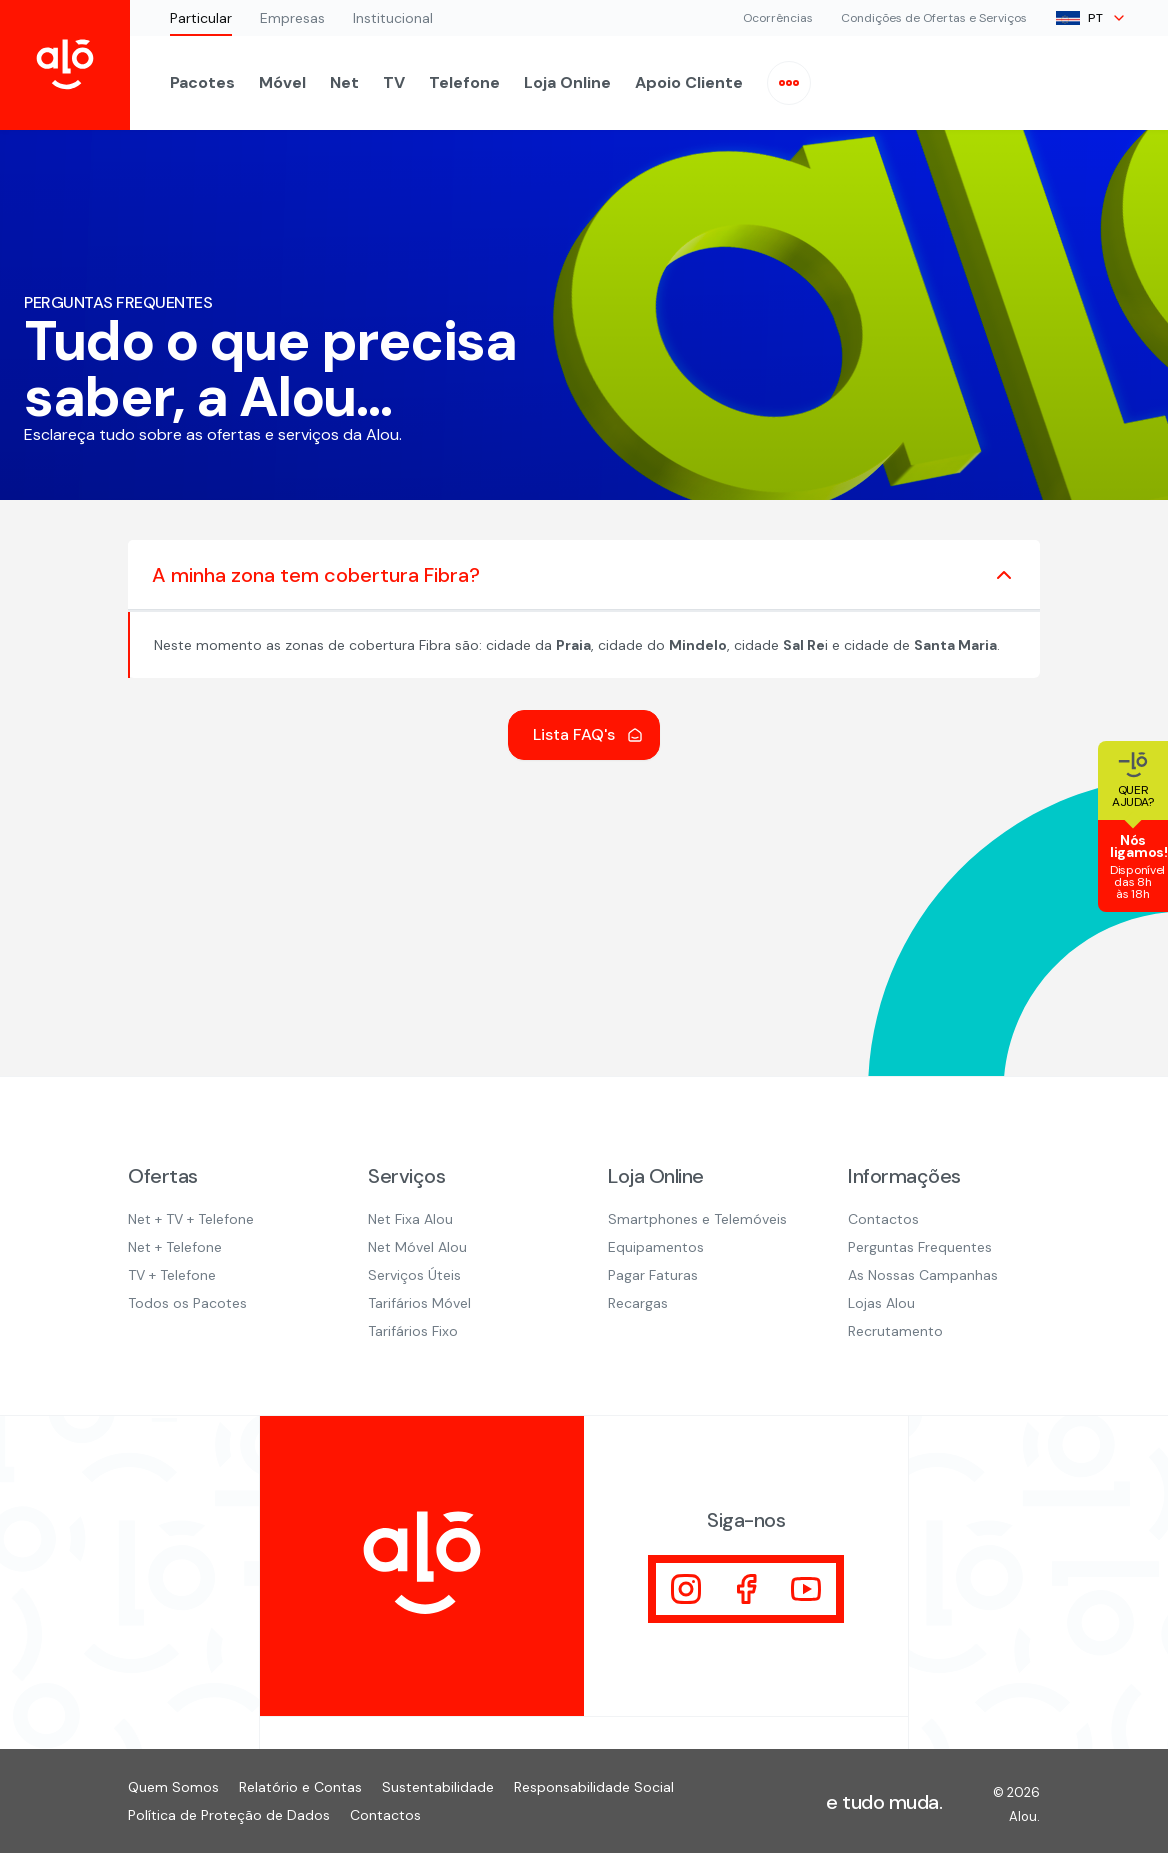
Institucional (393, 18)
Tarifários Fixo (413, 1331)
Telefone (464, 82)
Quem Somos (173, 1787)
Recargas (638, 1303)
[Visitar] (686, 1589)
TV (394, 82)
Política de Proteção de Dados (229, 1815)
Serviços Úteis (414, 1275)
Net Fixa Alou (410, 1219)
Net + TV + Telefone (191, 1219)
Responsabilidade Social (594, 1787)
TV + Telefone (172, 1275)
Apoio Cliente (689, 82)
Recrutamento (895, 1331)
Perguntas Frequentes (920, 1247)
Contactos (883, 1219)
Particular (201, 18)
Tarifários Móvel (419, 1303)
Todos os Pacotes (187, 1303)
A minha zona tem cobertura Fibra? (584, 575)
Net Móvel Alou (417, 1247)
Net (344, 82)
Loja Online (567, 82)
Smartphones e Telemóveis (697, 1219)
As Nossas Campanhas (923, 1275)
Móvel (282, 82)
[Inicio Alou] (65, 65)
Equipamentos (656, 1247)
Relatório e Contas (300, 1787)
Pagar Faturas (653, 1275)
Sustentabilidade (438, 1787)
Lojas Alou (881, 1303)
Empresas (292, 18)
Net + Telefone (175, 1247)
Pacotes (202, 82)
